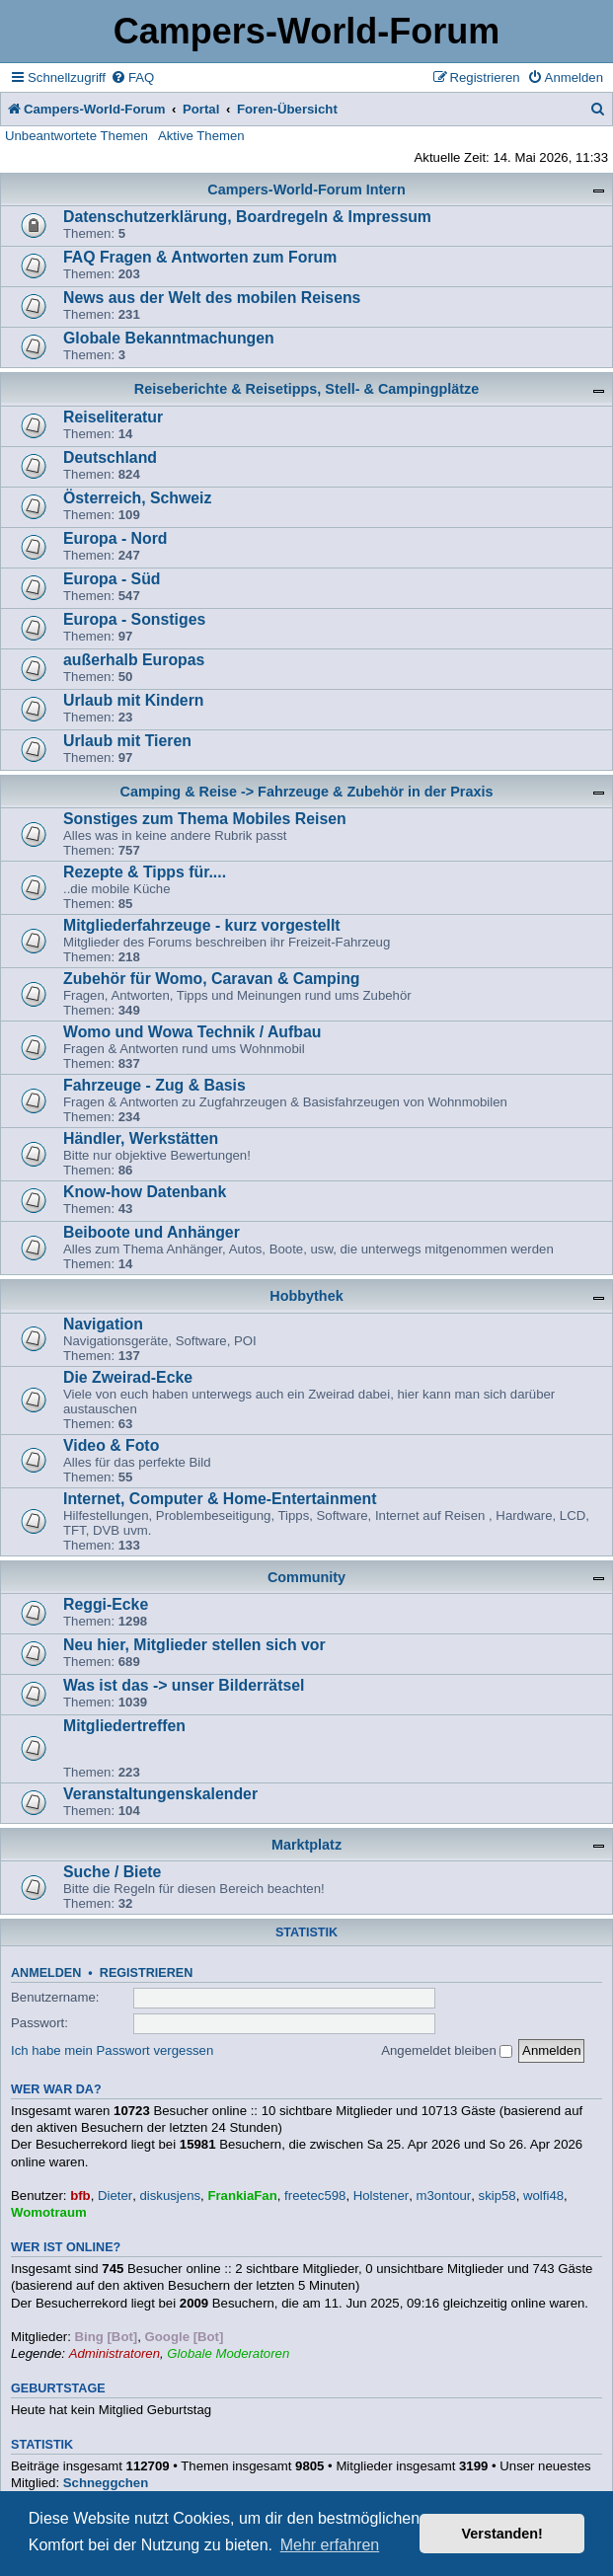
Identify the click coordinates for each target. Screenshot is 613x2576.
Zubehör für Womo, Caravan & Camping (211, 978)
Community (306, 1577)
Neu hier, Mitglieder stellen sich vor (194, 1644)
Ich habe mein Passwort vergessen (112, 2050)
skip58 (497, 2195)
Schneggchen (105, 2482)
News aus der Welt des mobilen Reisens (211, 297)
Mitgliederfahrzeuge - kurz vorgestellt (202, 925)
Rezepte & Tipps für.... (144, 872)
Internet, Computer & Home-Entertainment (219, 1498)
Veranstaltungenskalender (160, 1793)
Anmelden (46, 1973)
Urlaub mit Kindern (133, 700)
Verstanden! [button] (502, 2533)
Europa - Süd (112, 578)
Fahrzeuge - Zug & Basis (154, 1085)
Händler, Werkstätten (140, 1138)
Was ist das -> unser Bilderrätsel (183, 1685)
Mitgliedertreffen (124, 1725)
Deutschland (110, 457)
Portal (201, 109)
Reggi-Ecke (105, 1604)
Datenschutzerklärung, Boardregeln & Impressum (247, 216)
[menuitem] (132, 77)
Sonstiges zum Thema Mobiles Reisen (204, 818)
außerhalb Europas (133, 659)
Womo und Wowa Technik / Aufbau (192, 1031)
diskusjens (169, 2195)
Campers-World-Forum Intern (306, 189)
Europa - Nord (115, 538)
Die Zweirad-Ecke (127, 1377)
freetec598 (314, 2195)
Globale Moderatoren (228, 2353)
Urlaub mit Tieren (127, 740)
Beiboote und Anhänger (151, 1232)
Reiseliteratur (113, 417)
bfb (80, 2195)
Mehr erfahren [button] (330, 2545)
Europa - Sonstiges (134, 619)
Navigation (103, 1324)
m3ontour (444, 2195)
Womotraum (49, 2212)
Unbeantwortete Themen (76, 135)
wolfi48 (543, 2195)
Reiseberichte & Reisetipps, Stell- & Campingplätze (306, 389)
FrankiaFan (241, 2195)
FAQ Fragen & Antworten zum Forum (200, 257)
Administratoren (114, 2353)
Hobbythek (306, 1296)
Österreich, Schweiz (137, 498)
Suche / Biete (112, 1871)
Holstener (381, 2195)
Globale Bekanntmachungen (168, 338)
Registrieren (146, 1973)
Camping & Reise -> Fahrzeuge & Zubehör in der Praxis (307, 791)
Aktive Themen (201, 135)
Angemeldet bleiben (446, 2050)
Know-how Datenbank (144, 1191)
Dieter (115, 2195)
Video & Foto (111, 1445)
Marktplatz (306, 1845)
